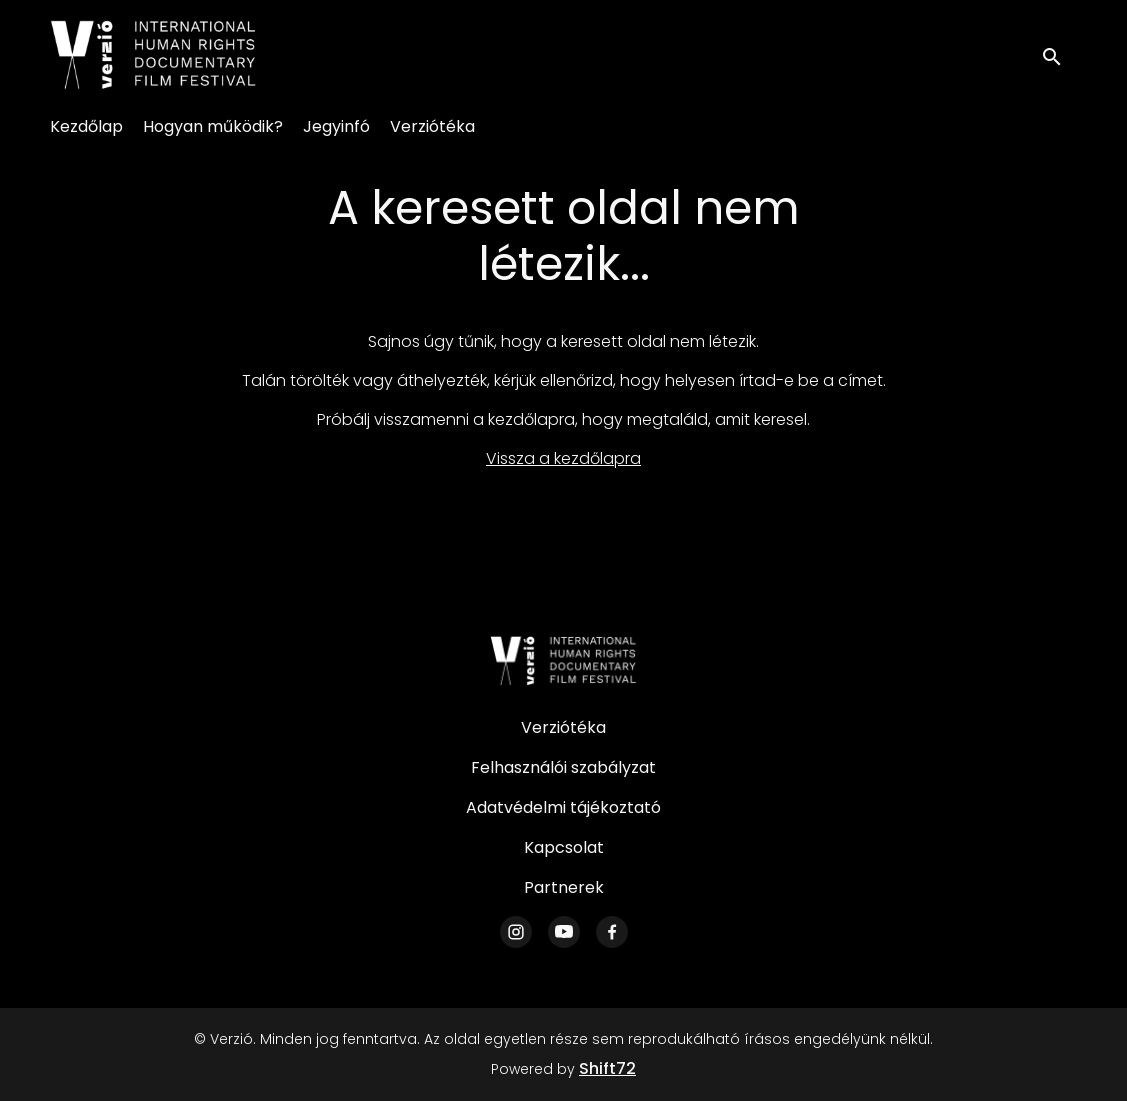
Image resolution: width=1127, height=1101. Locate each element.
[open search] (1059, 54)
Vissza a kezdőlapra (563, 458)
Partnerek (564, 887)
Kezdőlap (86, 126)
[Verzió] (564, 661)
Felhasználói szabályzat (563, 767)
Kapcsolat (564, 847)
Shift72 (607, 1068)
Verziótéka (432, 126)
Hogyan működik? (213, 126)
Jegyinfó (336, 126)
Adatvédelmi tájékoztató (563, 807)
